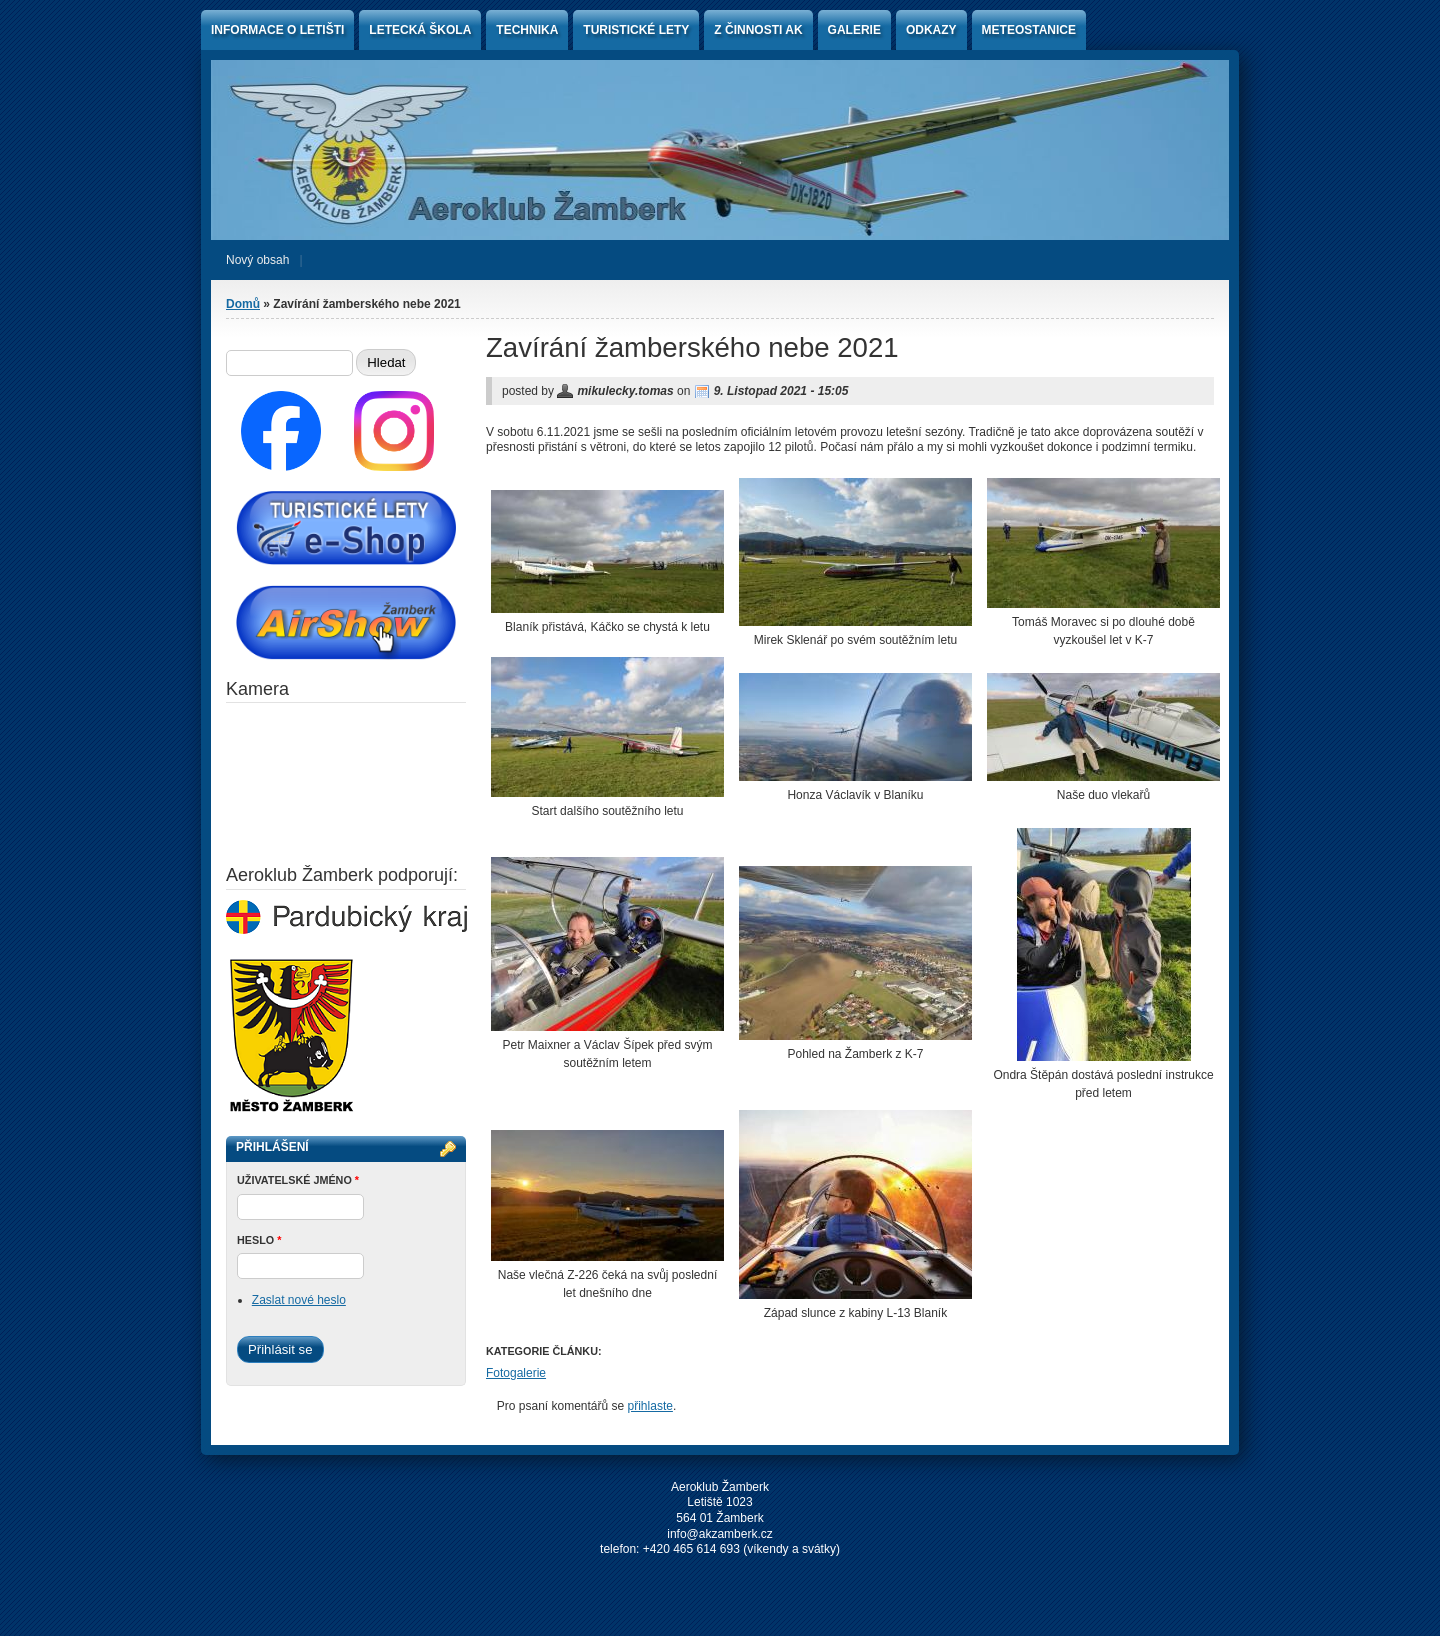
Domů (243, 304)
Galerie (854, 30)
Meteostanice (1029, 30)
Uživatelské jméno (298, 1180)
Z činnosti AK (758, 30)
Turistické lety (636, 30)
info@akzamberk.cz (720, 1534)
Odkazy (931, 30)
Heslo (259, 1240)
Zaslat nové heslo (299, 1300)
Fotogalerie (516, 1373)
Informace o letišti (277, 30)
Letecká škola (420, 30)
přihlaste (650, 1406)
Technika (527, 30)
